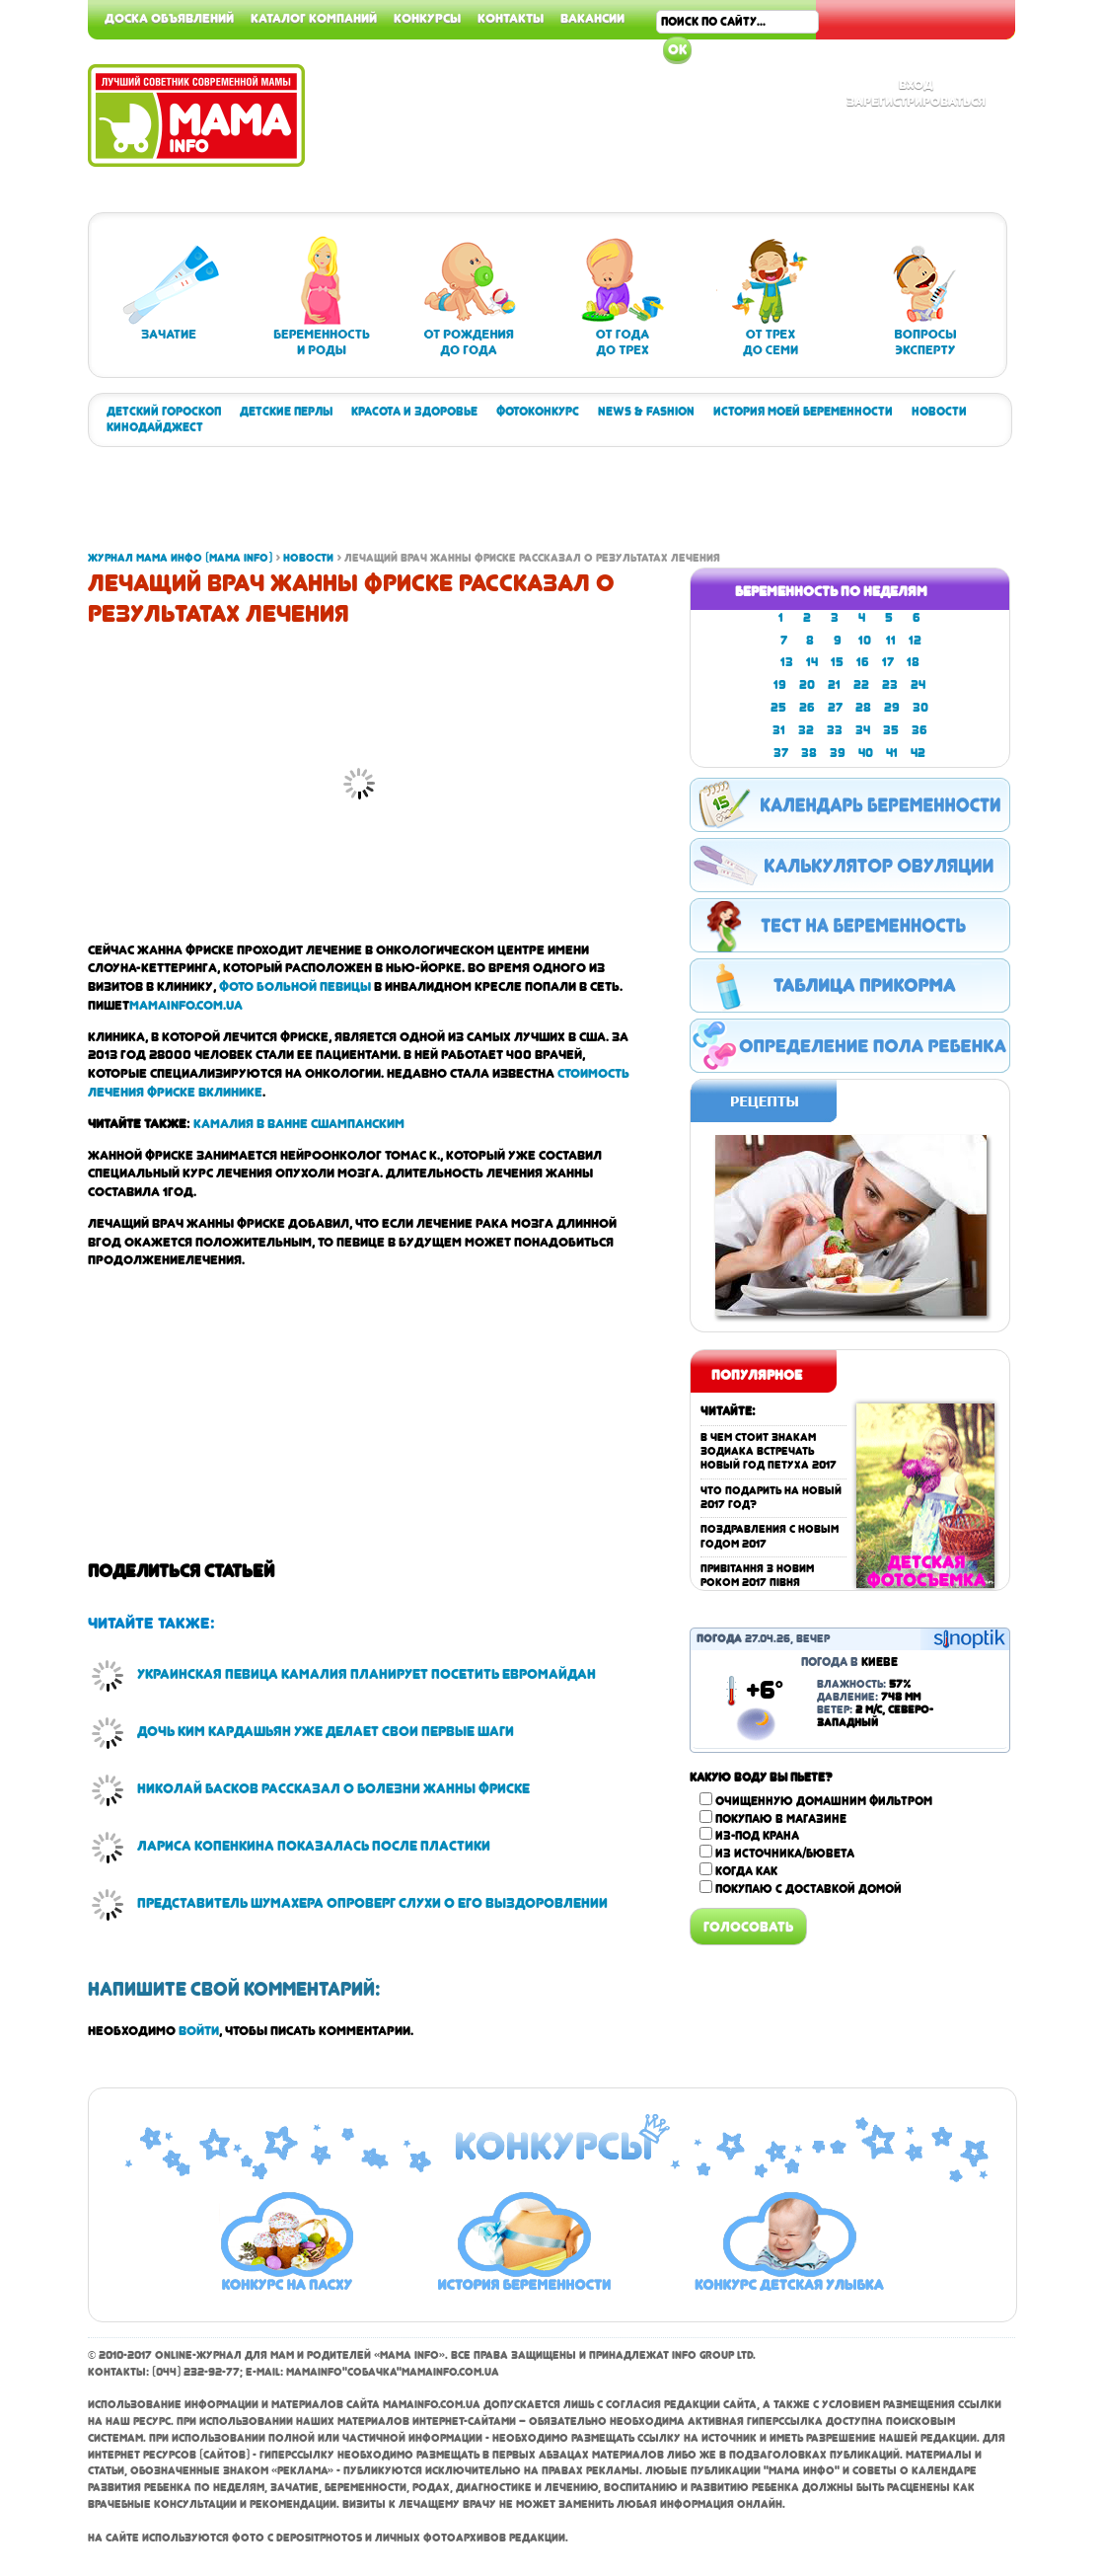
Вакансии (592, 18)
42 (918, 753)
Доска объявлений (169, 18)
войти (199, 2030)
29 (892, 708)
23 (890, 685)
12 (915, 640)
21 (834, 685)
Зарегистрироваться (916, 101)
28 (863, 708)
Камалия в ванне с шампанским (298, 1123)
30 (920, 708)
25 (778, 708)
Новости (939, 411)
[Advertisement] (1023, 296)
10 (864, 640)
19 (779, 685)
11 (891, 640)
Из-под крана (757, 1836)
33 (835, 730)
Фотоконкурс (537, 411)
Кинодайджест (155, 427)
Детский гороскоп (164, 411)
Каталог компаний (314, 18)
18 (913, 662)
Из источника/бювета (784, 1853)
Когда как (746, 1871)
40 (865, 753)
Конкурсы (427, 18)
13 (786, 662)
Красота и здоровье (414, 411)
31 (778, 730)
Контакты (511, 18)
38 (809, 753)
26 (807, 708)
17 (888, 662)
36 (919, 730)
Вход (916, 84)
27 (835, 708)
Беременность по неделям (831, 591)
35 (891, 730)
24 (918, 685)
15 (837, 662)
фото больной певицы (295, 986)
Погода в (849, 1662)
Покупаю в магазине (780, 1819)
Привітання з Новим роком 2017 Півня (757, 1575)
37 (780, 753)
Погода (719, 1638)
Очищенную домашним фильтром (823, 1801)
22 (861, 685)
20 (807, 685)
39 (837, 753)
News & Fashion (646, 411)
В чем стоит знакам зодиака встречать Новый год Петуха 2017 (768, 1452)
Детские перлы (286, 411)
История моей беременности (803, 411)
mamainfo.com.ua (186, 1005)
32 (806, 730)
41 (892, 753)
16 (862, 662)
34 (862, 730)
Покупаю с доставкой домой (808, 1889)
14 (812, 662)
